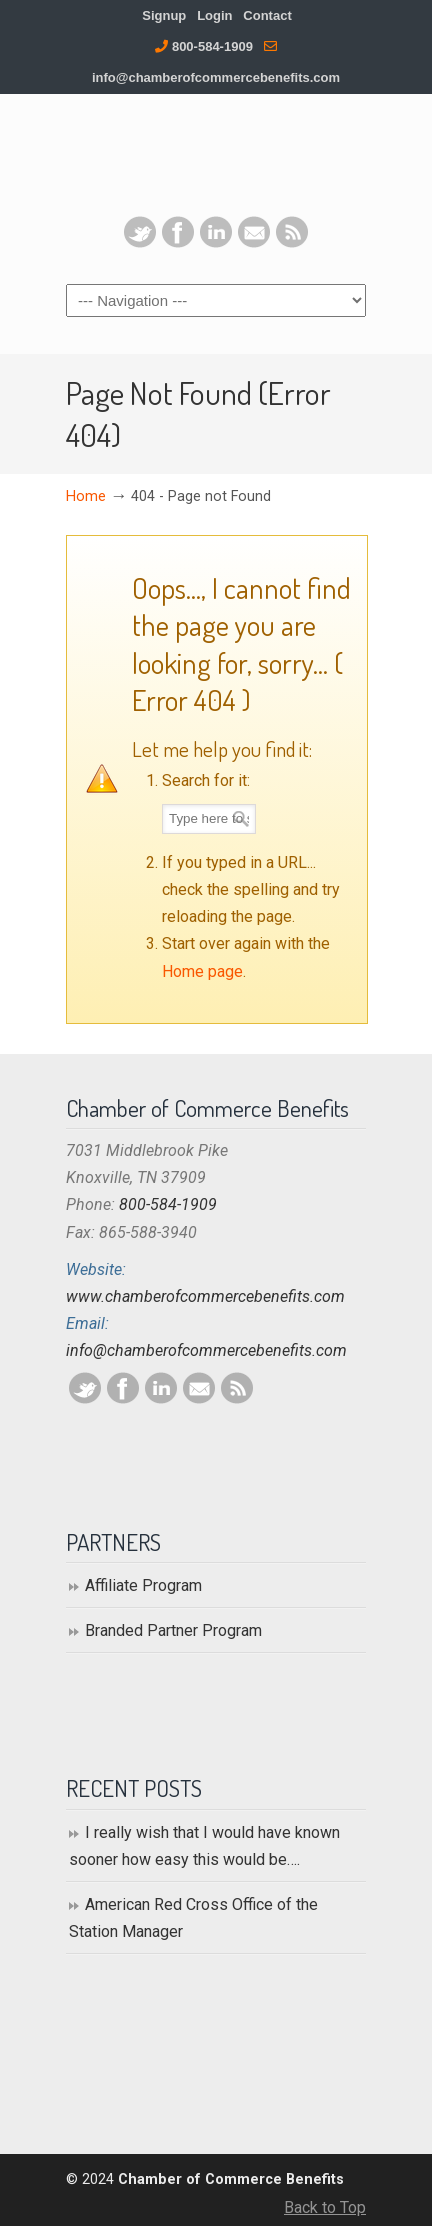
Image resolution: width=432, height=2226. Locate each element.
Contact (267, 15)
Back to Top (325, 2207)
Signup (164, 15)
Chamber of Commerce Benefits (216, 160)
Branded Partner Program (173, 1630)
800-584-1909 (212, 46)
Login (214, 15)
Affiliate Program (143, 1585)
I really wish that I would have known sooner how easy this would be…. (204, 1846)
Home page (202, 971)
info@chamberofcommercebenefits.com (216, 77)
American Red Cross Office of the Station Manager (193, 1918)
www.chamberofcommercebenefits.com (205, 1296)
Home (86, 496)
